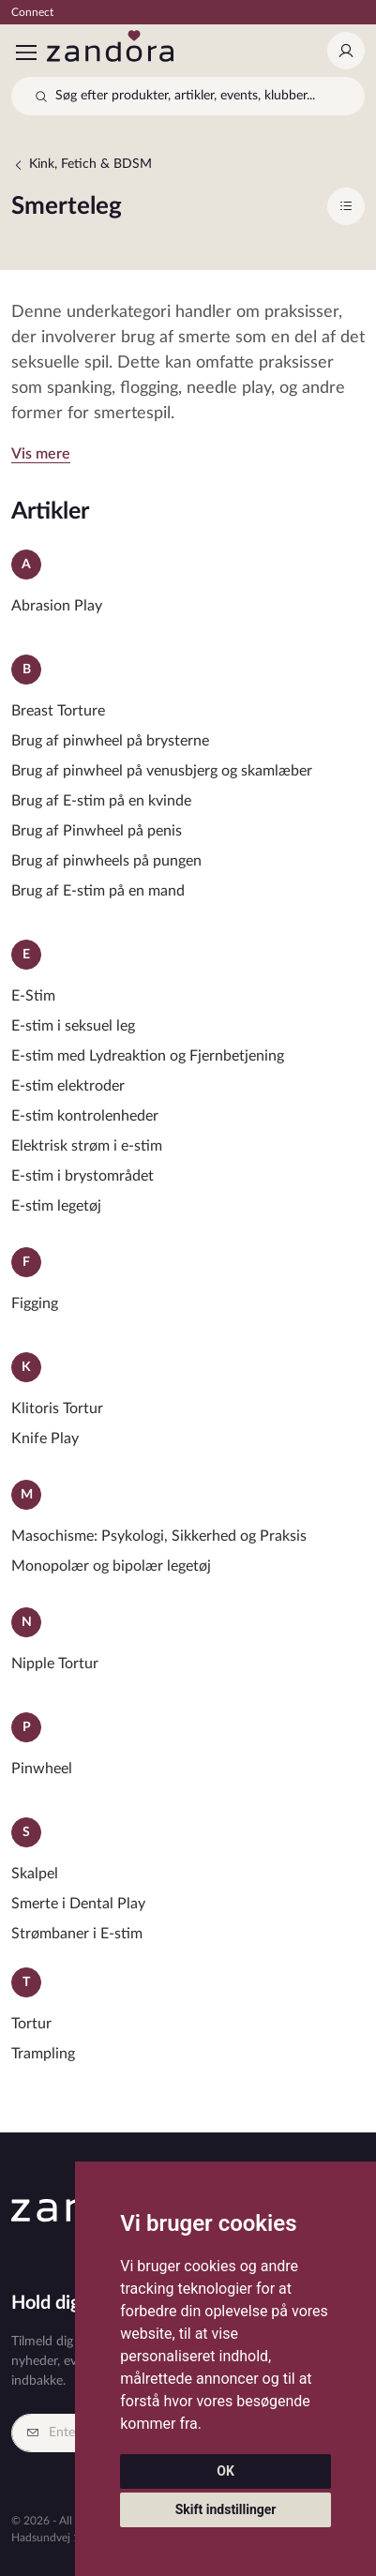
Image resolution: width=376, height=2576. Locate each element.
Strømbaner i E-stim (77, 1933)
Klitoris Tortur (57, 1408)
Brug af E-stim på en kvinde (101, 800)
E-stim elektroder (68, 1085)
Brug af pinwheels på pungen (106, 860)
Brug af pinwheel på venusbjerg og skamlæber (161, 770)
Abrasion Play (56, 605)
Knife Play (45, 1438)
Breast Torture (58, 710)
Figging (34, 1303)
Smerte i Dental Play (78, 1903)
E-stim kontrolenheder (84, 1115)
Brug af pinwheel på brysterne (110, 740)
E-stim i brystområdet (82, 1175)
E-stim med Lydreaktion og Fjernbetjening (147, 1055)
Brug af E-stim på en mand (98, 890)
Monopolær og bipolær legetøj (111, 1566)
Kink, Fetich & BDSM (82, 165)
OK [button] (225, 2470)
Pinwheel (41, 1768)
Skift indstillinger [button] (226, 2509)
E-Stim (33, 995)
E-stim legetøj (56, 1205)
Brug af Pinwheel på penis (96, 830)
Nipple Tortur (54, 1663)
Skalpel (34, 1873)
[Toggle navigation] (25, 52)
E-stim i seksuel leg (73, 1025)
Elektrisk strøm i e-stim (86, 1145)
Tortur (31, 2023)
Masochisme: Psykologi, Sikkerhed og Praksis (159, 1536)
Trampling (43, 2053)
